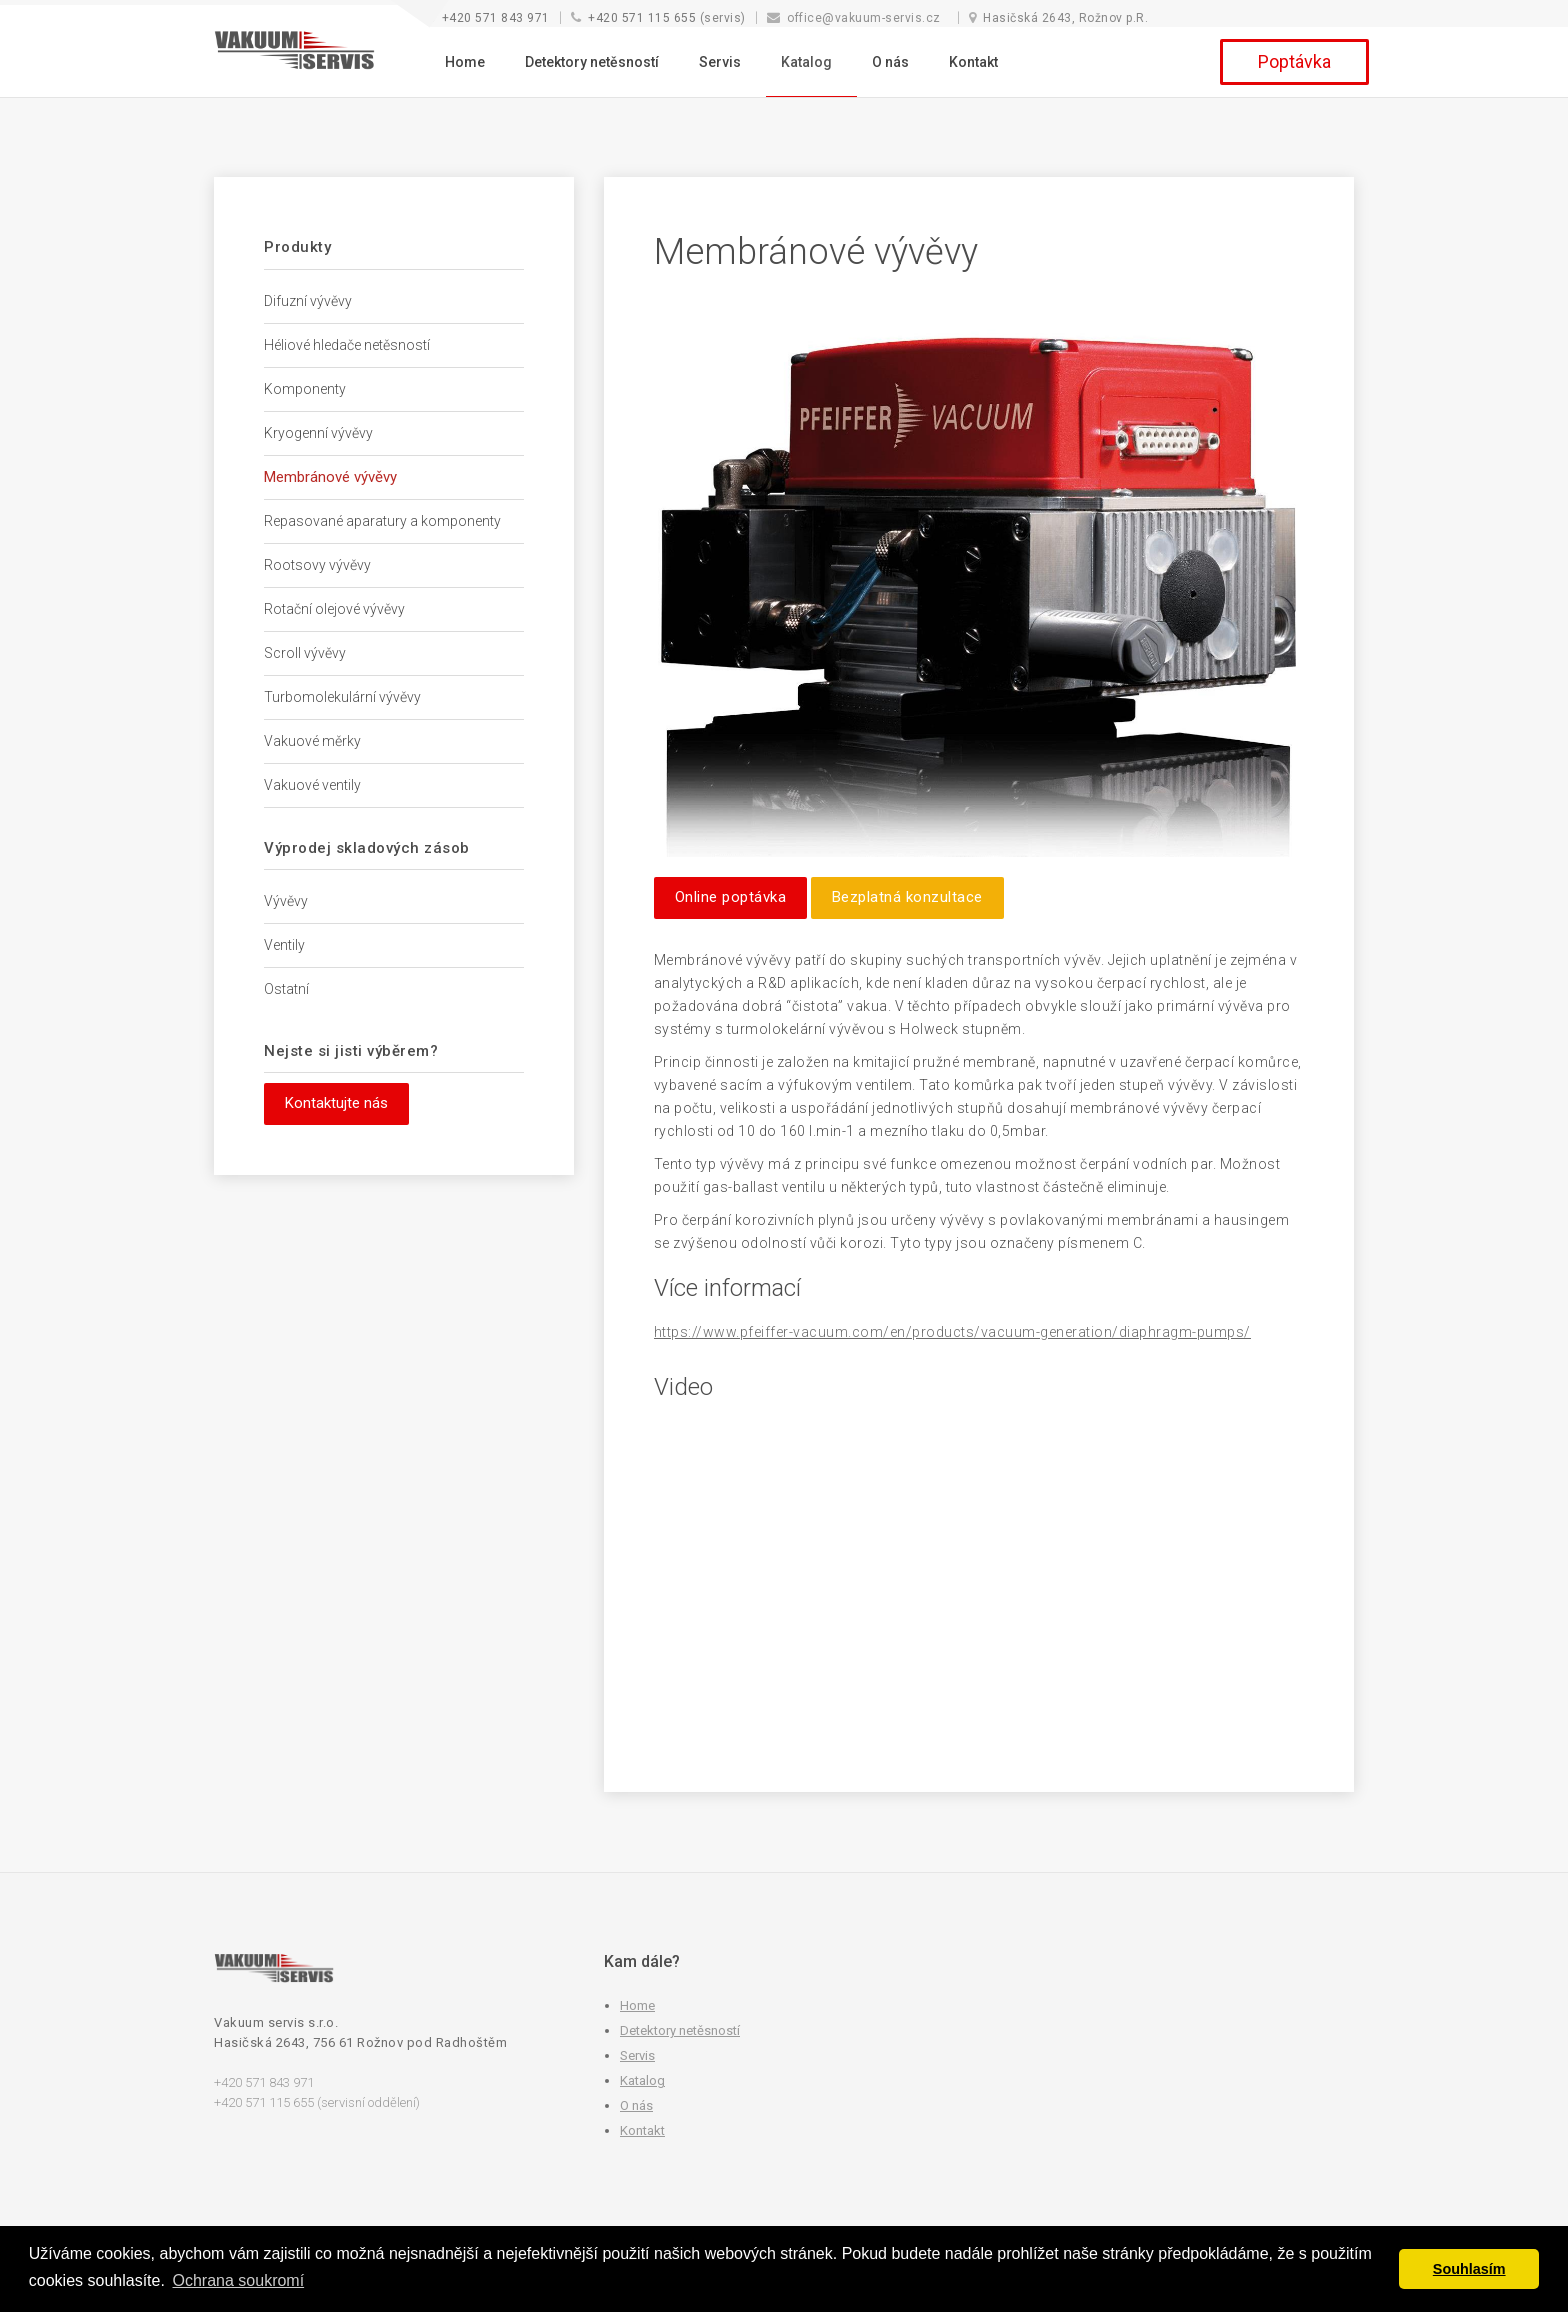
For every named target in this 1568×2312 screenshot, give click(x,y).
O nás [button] (890, 62)
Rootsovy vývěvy (317, 565)
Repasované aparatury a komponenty (382, 521)
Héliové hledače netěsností (347, 345)
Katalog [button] (806, 62)
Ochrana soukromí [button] (239, 2280)
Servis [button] (720, 62)
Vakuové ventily (312, 785)
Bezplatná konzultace (907, 897)
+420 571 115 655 (642, 18)
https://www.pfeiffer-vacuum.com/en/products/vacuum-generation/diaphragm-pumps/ (952, 1332)
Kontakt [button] (973, 62)
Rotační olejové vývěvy (334, 609)
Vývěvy (286, 901)
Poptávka (1294, 61)
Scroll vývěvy (305, 653)
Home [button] (465, 62)
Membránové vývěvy (330, 477)
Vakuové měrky (312, 741)
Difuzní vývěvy (308, 301)
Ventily (284, 945)
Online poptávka (731, 897)
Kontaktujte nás (336, 1103)
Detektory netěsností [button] (592, 62)
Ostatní (286, 989)
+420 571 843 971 (496, 18)
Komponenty (305, 389)
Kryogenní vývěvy (318, 433)
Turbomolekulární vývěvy (342, 697)
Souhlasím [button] (1469, 2269)
